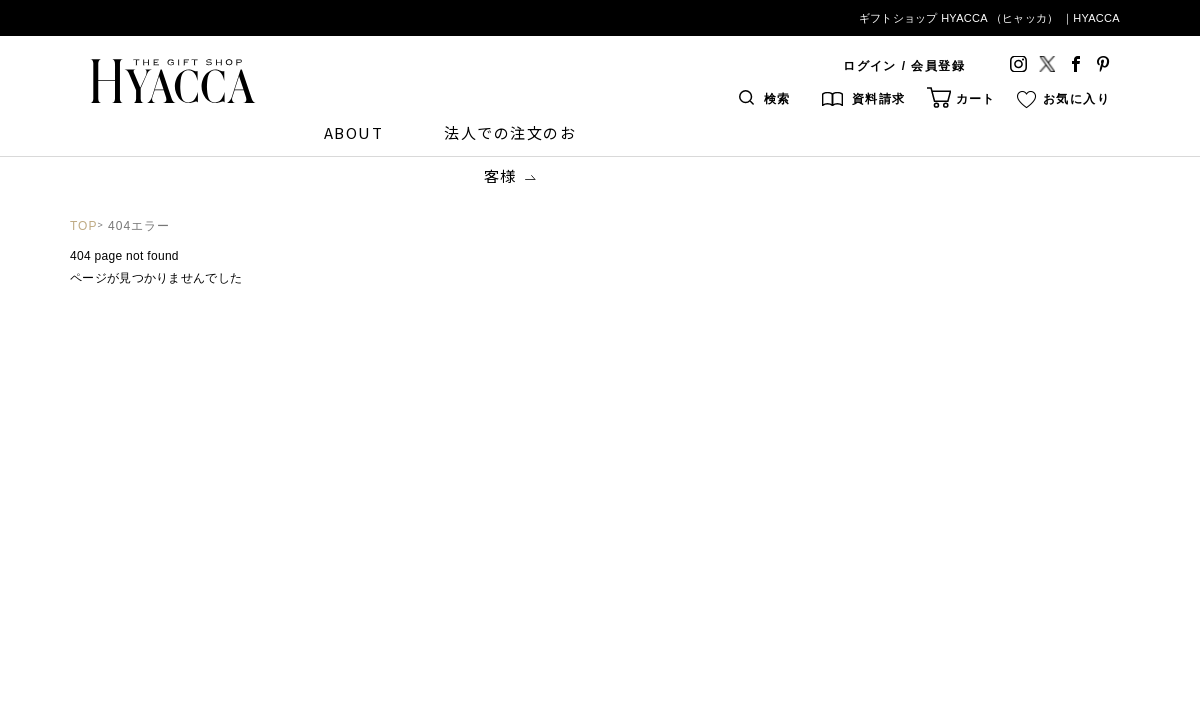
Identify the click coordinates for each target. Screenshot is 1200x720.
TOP (83, 226)
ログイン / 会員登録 (904, 66)
